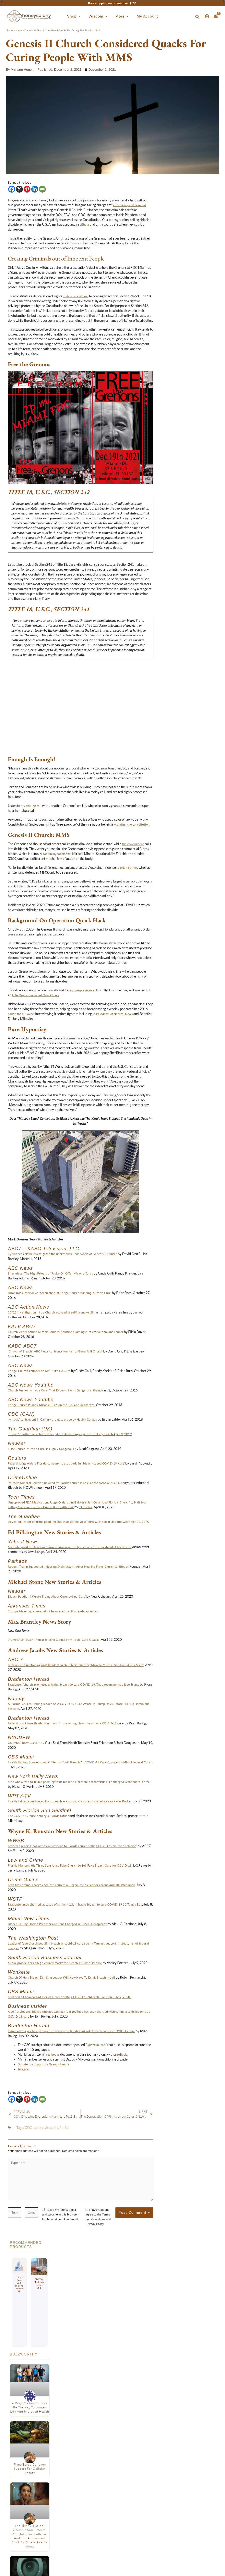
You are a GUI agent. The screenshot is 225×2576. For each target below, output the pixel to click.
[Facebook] (11, 189)
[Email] (42, 189)
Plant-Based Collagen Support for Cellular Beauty (29, 2478)
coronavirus (43, 2137)
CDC (28, 2137)
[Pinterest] (27, 189)
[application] (86, 16)
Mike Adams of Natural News (114, 1014)
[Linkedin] (34, 189)
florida (64, 2137)
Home (9, 30)
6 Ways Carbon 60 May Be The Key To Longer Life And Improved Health (29, 2416)
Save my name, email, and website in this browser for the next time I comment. (60, 2223)
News (18, 30)
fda (55, 2137)
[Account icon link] (207, 16)
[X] (19, 189)
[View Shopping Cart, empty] (215, 16)
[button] (81, 16)
